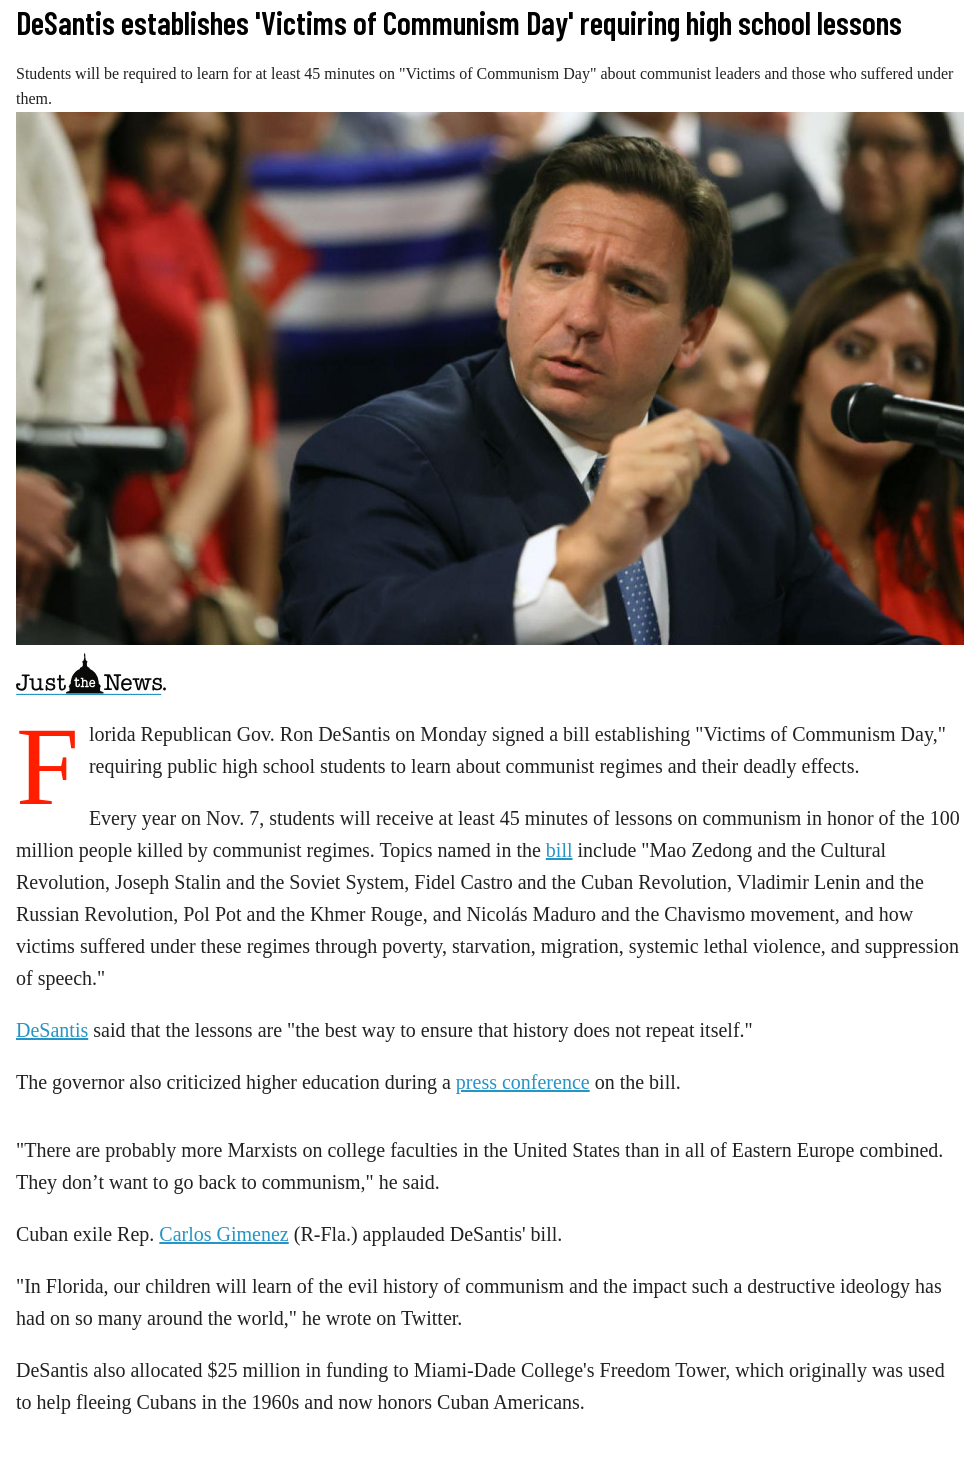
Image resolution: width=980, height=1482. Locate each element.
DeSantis (52, 1030)
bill (559, 850)
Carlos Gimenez (223, 1234)
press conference (523, 1082)
